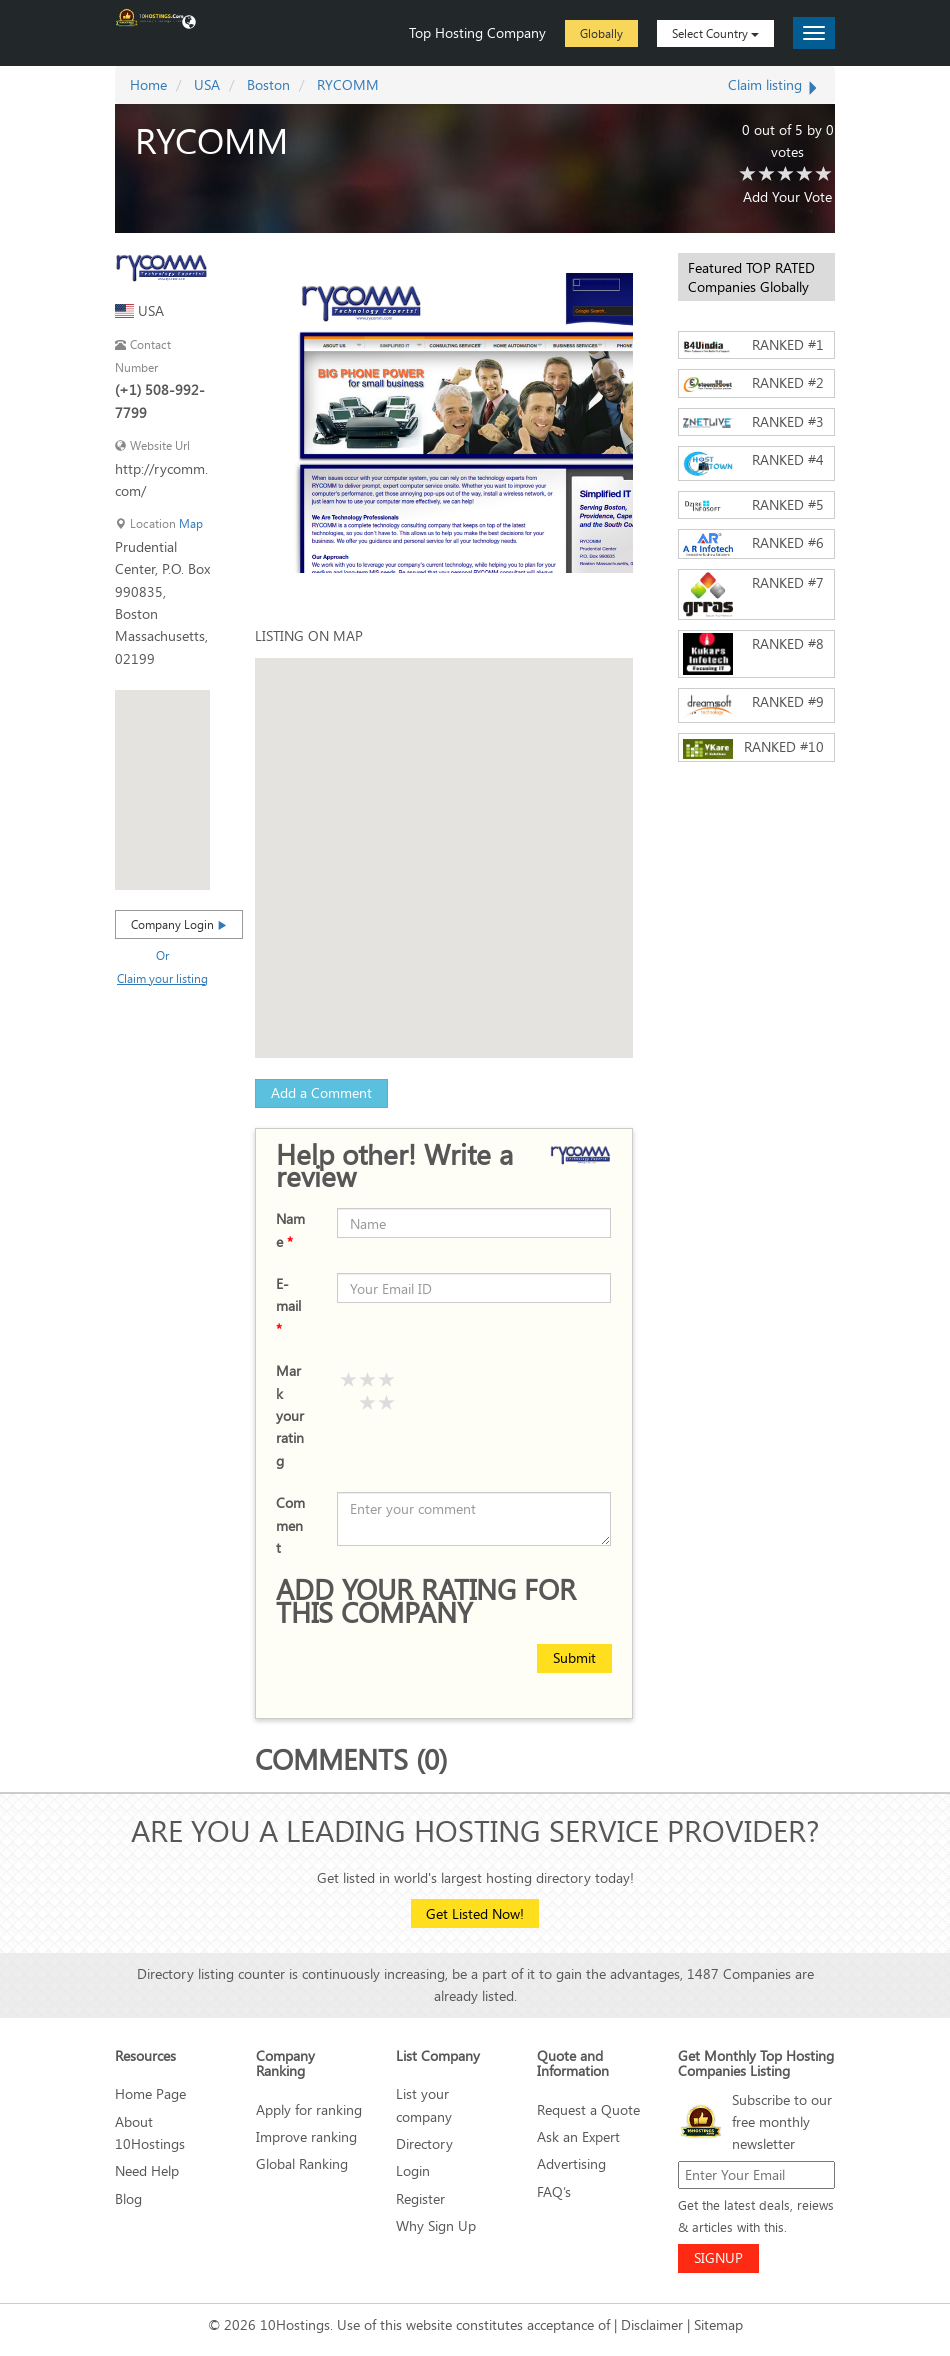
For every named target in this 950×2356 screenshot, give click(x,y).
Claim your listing (162, 978)
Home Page (150, 2093)
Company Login (179, 924)
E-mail (288, 1306)
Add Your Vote (787, 196)
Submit (574, 1657)
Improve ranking (306, 2136)
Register (420, 2198)
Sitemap (718, 2324)
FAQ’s (554, 2191)
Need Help (147, 2170)
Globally (601, 33)
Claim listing (774, 84)
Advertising (571, 2163)
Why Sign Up (436, 2225)
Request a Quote (588, 2109)
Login (413, 2170)
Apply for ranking (309, 2109)
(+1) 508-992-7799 (160, 400)
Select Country (715, 33)
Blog (128, 2198)
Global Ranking (302, 2163)
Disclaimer (652, 2324)
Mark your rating (290, 1415)
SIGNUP (718, 2257)
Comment (290, 1525)
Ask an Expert (578, 2136)
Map (191, 523)
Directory (424, 2143)
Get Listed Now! (475, 1913)
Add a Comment (321, 1092)
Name (290, 1229)
